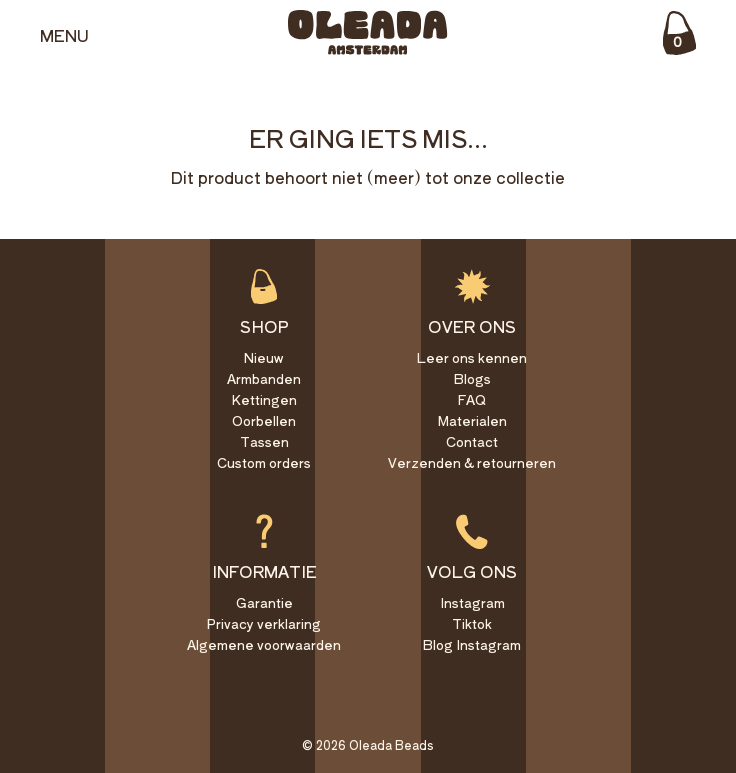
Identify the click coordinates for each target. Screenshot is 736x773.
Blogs (472, 378)
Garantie (264, 602)
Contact (472, 441)
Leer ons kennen (472, 357)
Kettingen (264, 399)
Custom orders (264, 462)
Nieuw (264, 357)
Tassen (264, 441)
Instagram (472, 602)
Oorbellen (264, 420)
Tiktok (472, 623)
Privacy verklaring (264, 623)
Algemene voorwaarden (264, 644)
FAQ (472, 399)
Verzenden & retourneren (472, 462)
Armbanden (264, 378)
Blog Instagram (472, 644)
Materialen (472, 420)
